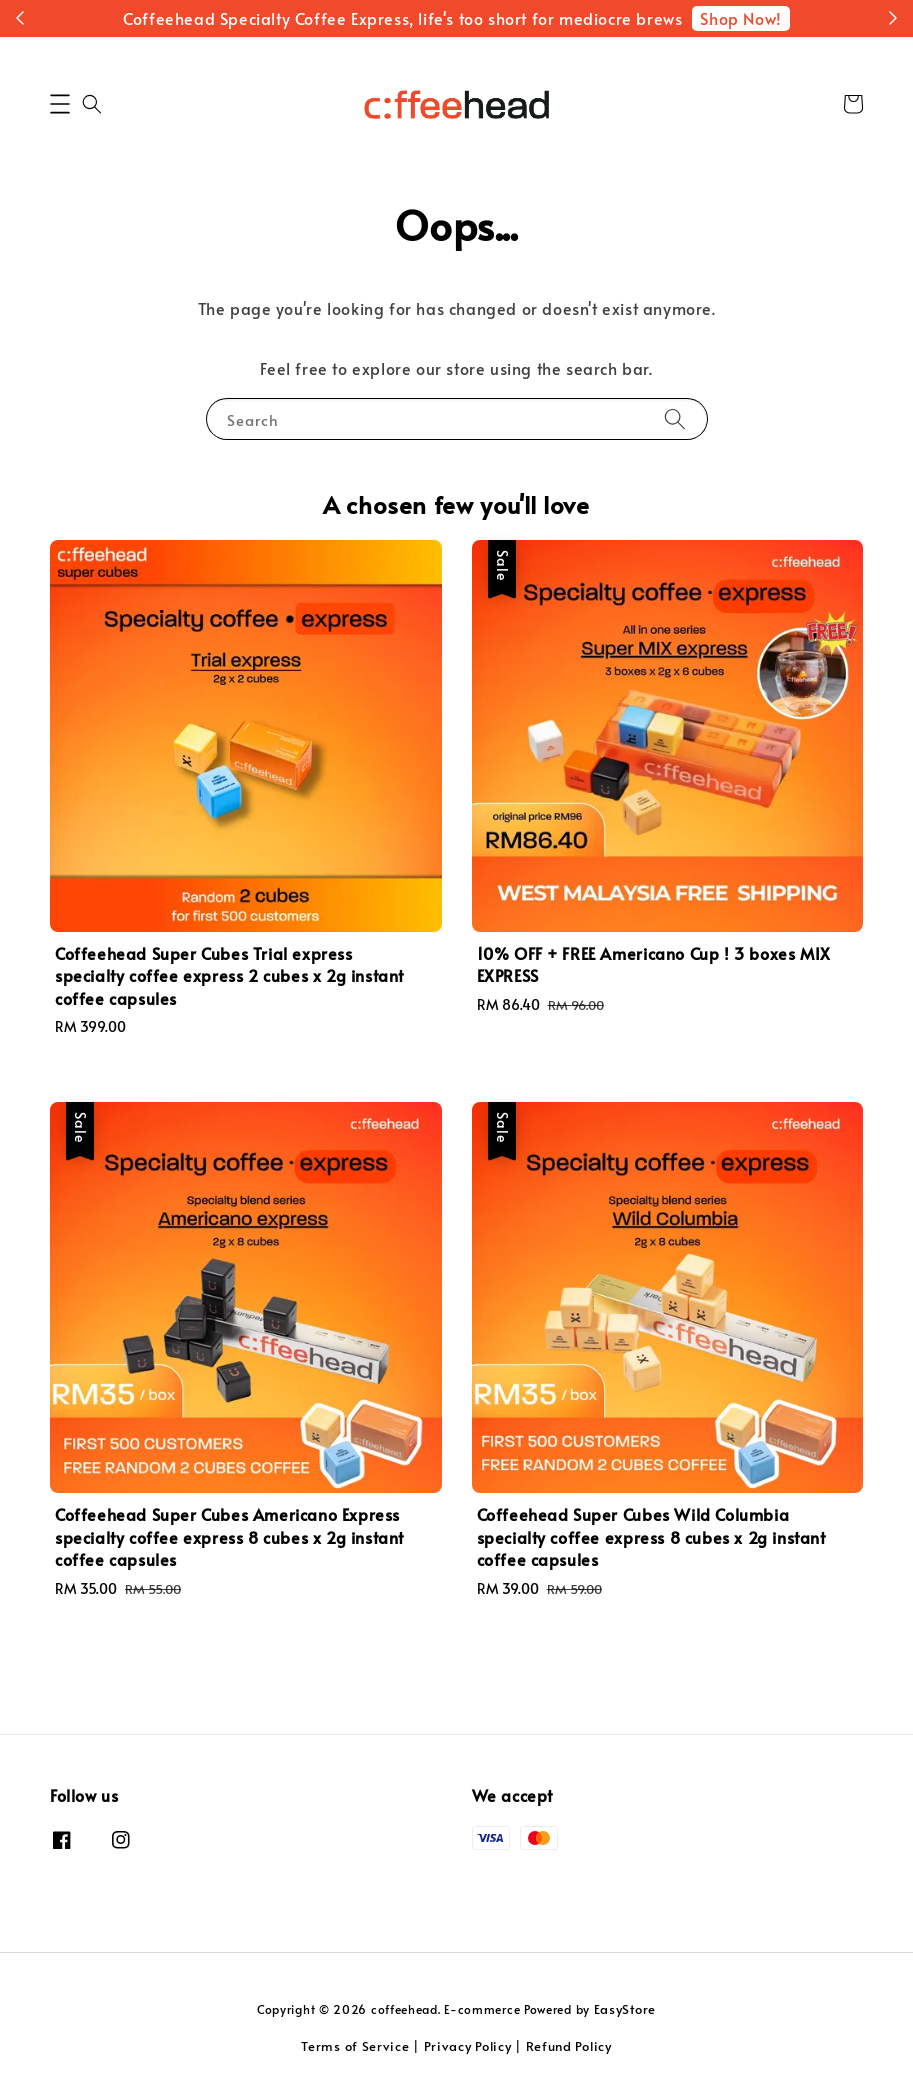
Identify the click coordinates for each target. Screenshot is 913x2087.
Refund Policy (569, 2046)
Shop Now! (740, 18)
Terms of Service (355, 2046)
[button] (60, 104)
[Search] (675, 418)
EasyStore (625, 2009)
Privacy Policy (468, 2046)
